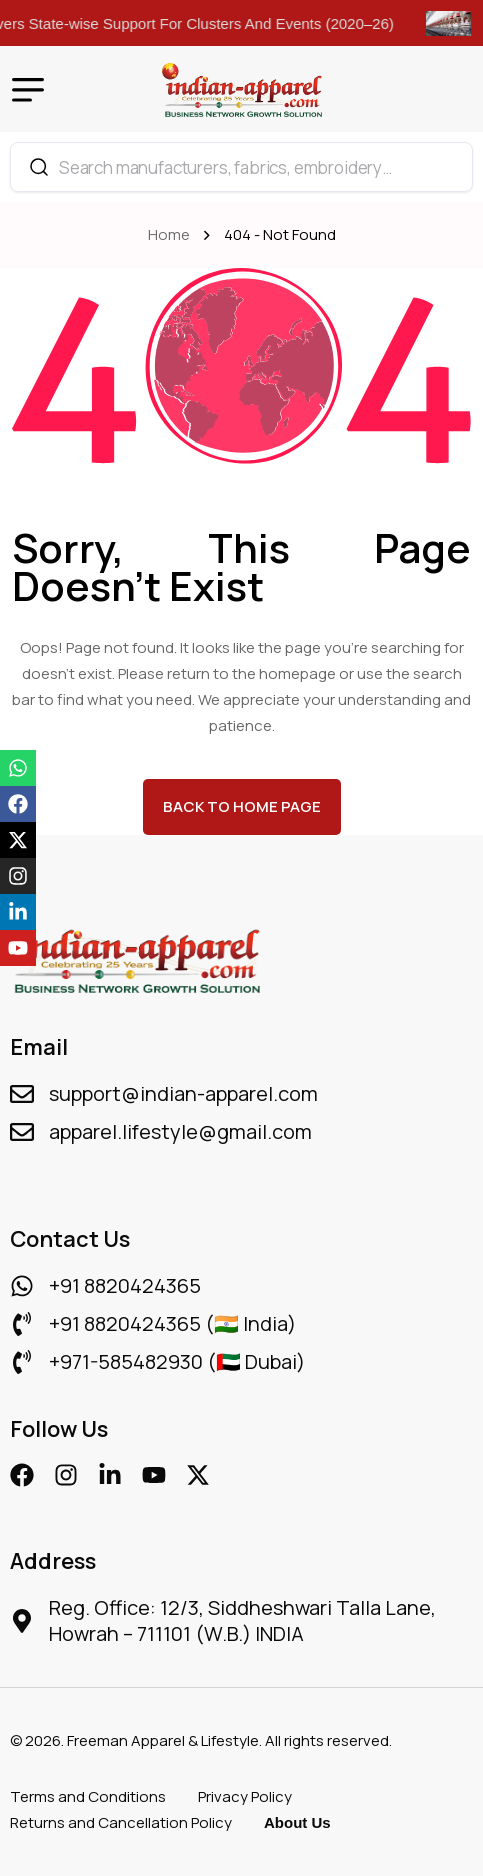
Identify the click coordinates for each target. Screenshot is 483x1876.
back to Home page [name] (242, 806)
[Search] (39, 167)
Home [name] (172, 234)
